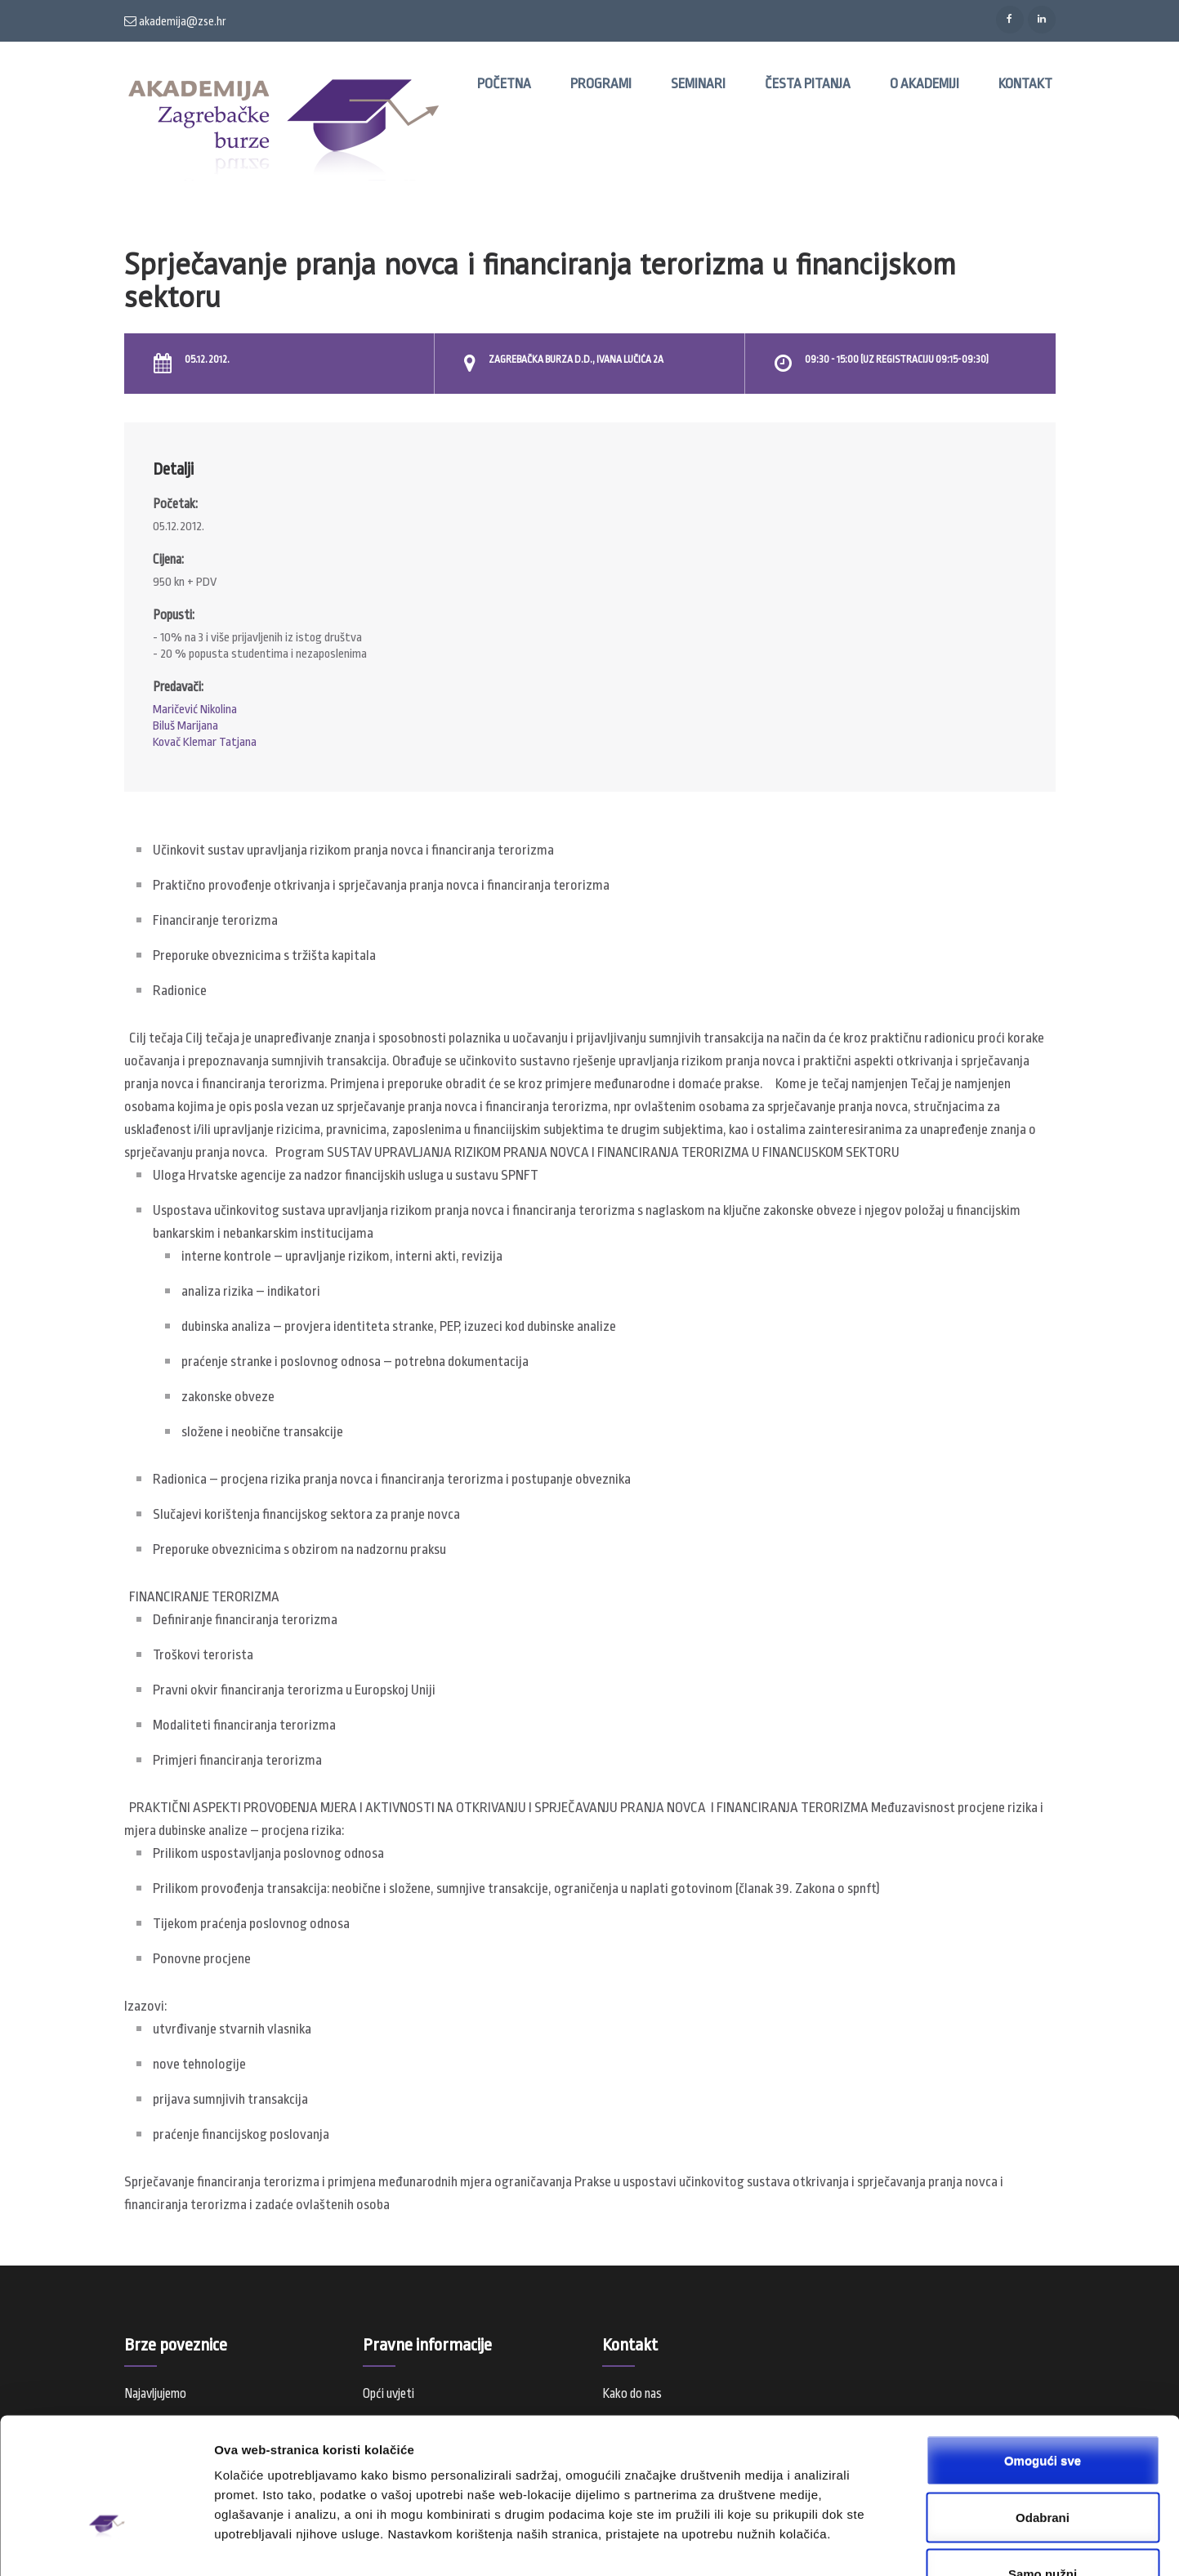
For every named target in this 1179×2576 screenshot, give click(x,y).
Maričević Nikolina (195, 710)
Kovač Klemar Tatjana (205, 742)
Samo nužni (1042, 2467)
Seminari (698, 84)
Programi (601, 84)
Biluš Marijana (185, 726)
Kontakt (1025, 84)
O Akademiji (924, 84)
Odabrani (1043, 2411)
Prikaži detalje (846, 2544)
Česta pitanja (808, 84)
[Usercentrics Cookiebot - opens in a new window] (105, 2544)
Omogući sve (1042, 2353)
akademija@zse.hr (175, 21)
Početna (504, 84)
